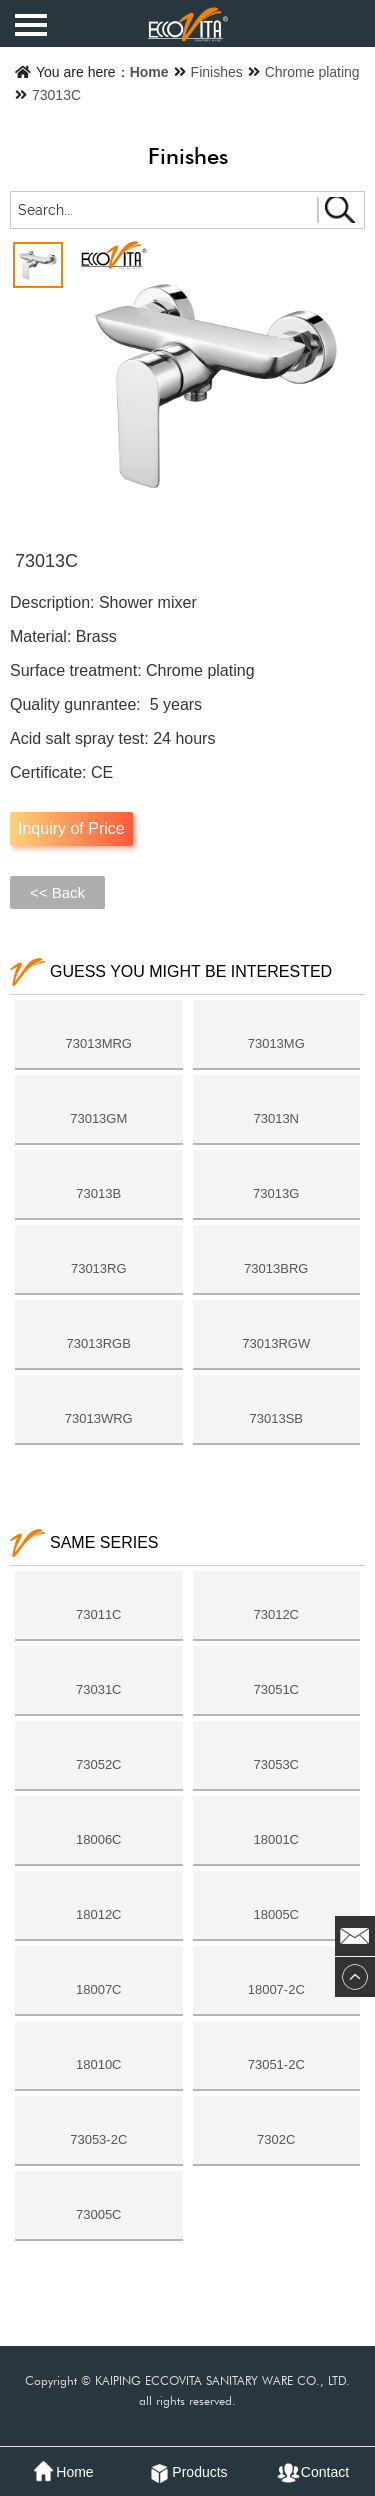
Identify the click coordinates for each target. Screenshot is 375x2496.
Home (149, 72)
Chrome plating (312, 72)
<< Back (57, 892)
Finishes (217, 72)
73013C (56, 95)
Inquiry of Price (71, 828)
